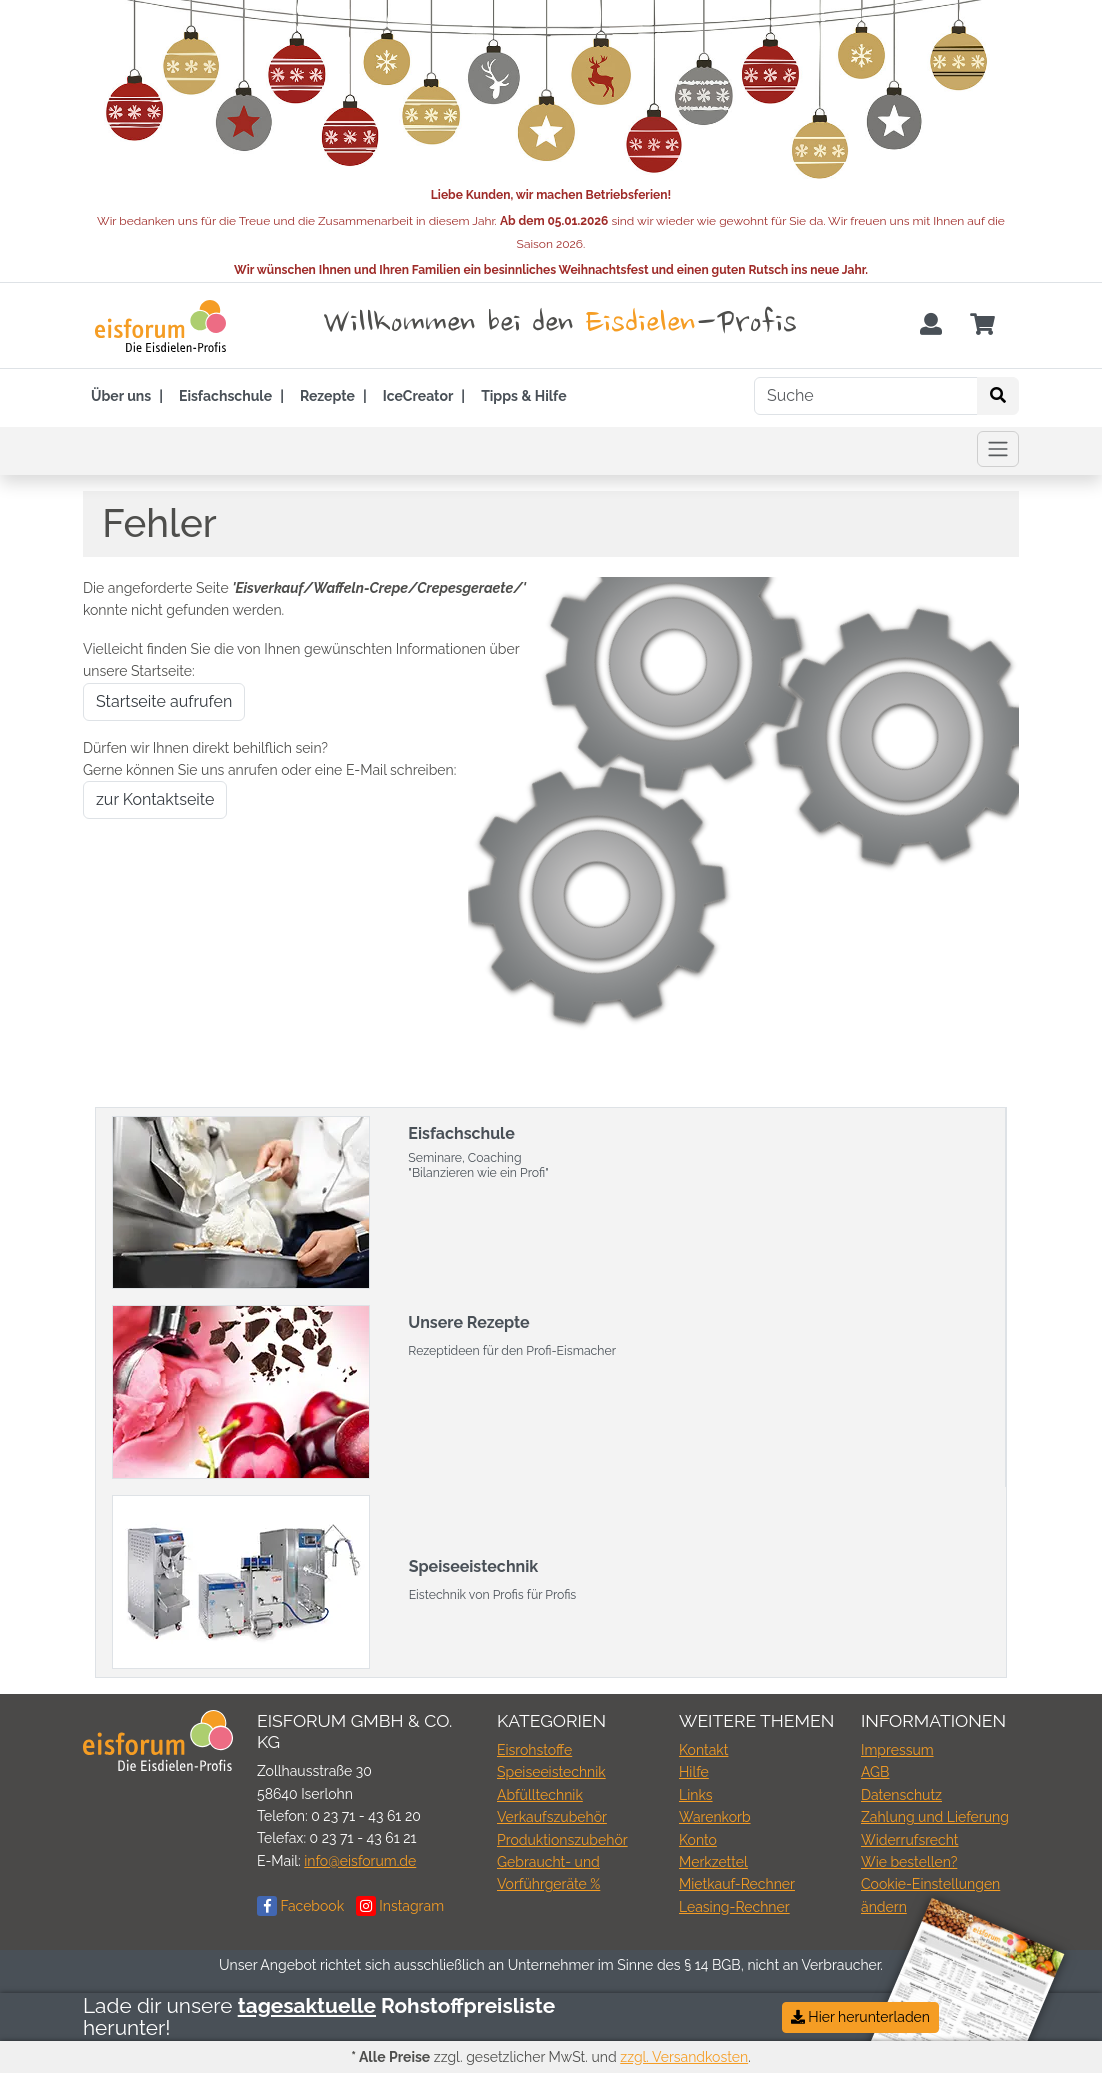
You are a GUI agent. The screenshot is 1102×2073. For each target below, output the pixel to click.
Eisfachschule (225, 396)
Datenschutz (901, 1795)
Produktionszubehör (562, 1840)
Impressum (897, 1750)
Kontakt (703, 1750)
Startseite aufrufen (164, 701)
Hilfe (694, 1772)
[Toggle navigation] (998, 449)
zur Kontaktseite (155, 799)
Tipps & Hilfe (523, 396)
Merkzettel (713, 1862)
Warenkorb (715, 1817)
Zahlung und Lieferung (935, 1817)
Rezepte (327, 396)
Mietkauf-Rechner (737, 1884)
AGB (875, 1772)
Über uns (121, 396)
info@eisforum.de (360, 1861)
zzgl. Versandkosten (684, 2057)
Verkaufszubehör (552, 1817)
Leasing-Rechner (734, 1907)
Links (696, 1795)
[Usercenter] (931, 325)
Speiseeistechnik (551, 1772)
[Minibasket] (982, 325)
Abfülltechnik (540, 1795)
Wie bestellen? (909, 1862)
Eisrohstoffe (534, 1750)
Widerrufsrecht (910, 1840)
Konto (698, 1840)
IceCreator (418, 396)
